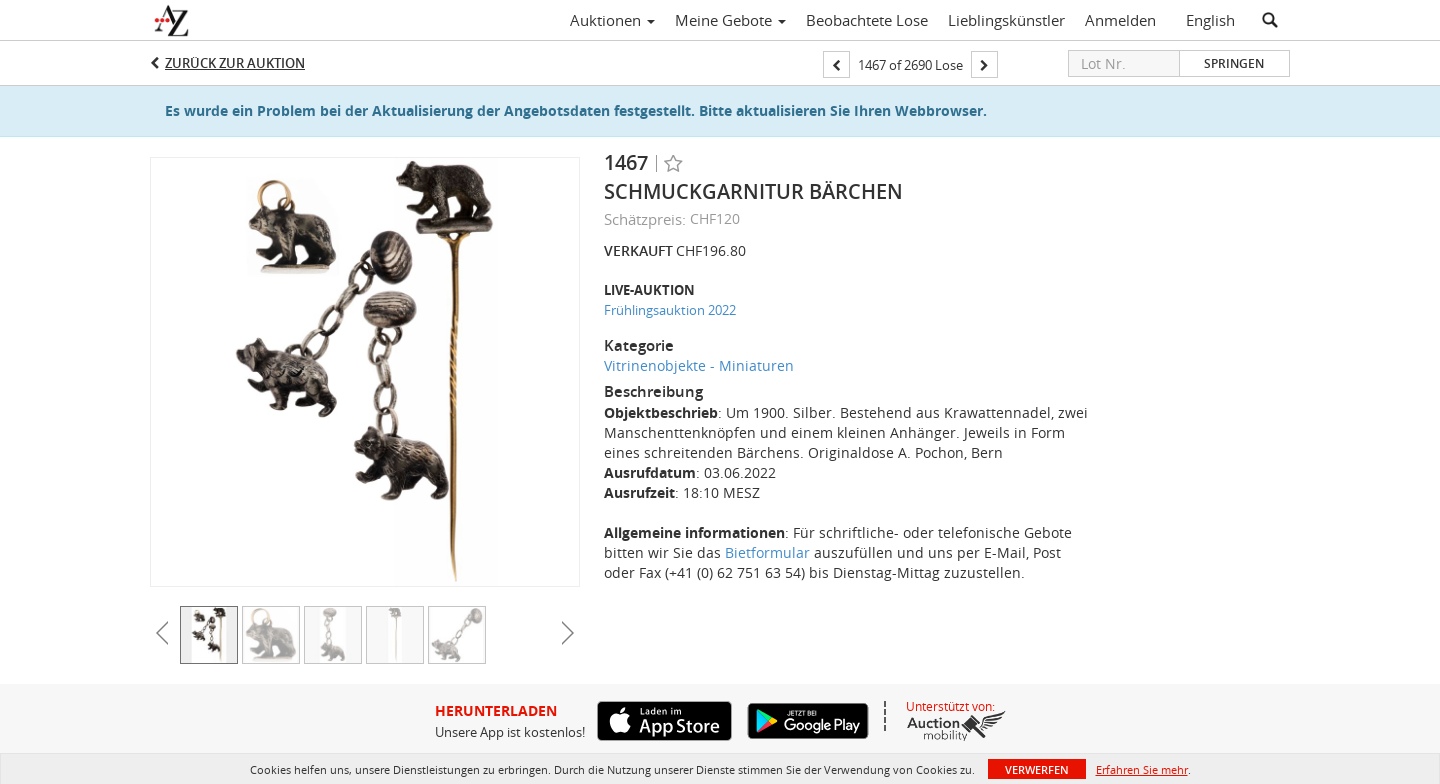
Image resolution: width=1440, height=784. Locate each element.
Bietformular (767, 552)
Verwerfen (1037, 769)
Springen (1234, 63)
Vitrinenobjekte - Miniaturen (699, 365)
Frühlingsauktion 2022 (670, 310)
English (1210, 20)
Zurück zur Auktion (235, 63)
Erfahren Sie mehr (1142, 769)
